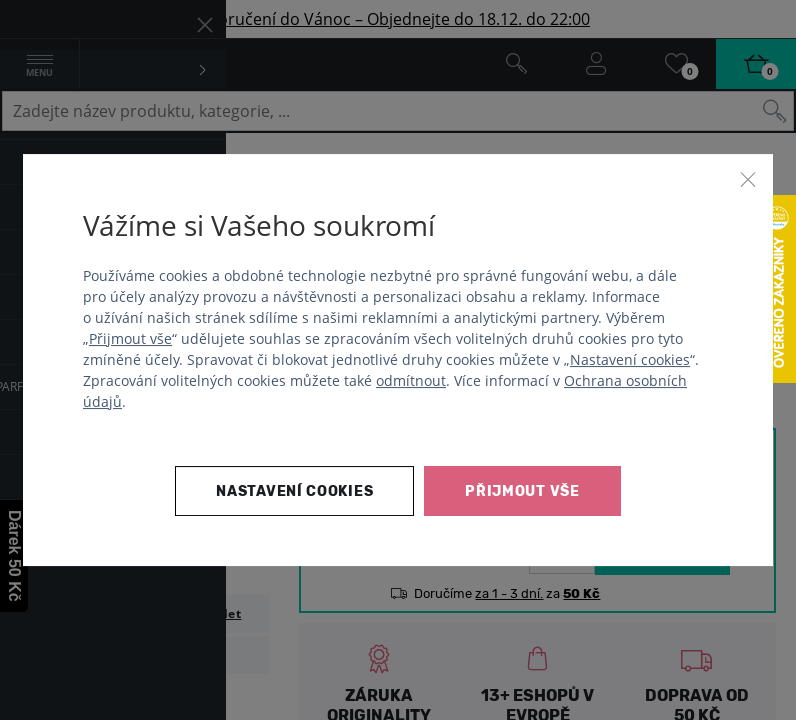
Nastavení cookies (630, 359)
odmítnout (411, 380)
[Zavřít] (748, 179)
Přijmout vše (130, 338)
